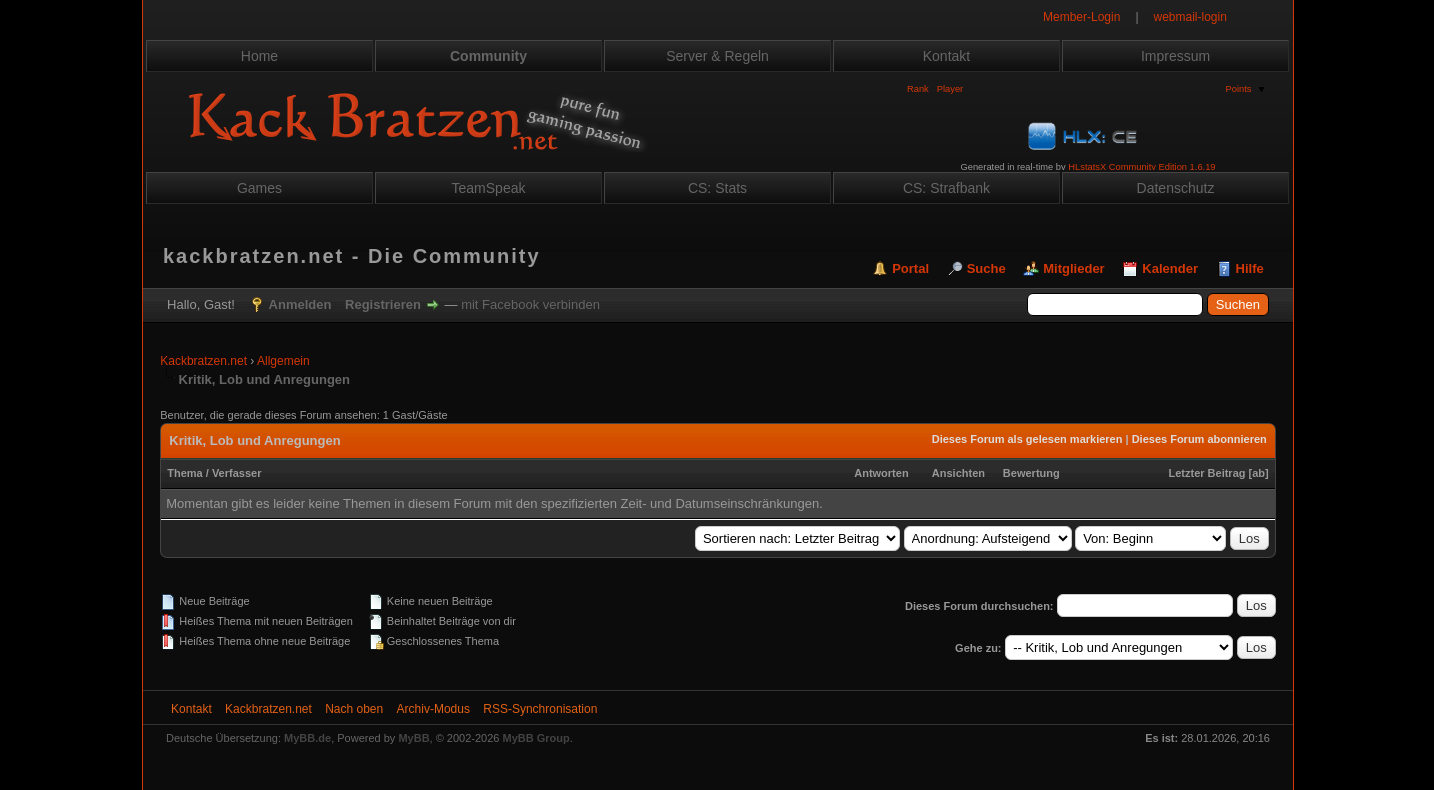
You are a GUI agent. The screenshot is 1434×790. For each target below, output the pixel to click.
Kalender (1170, 268)
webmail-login (1190, 17)
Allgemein (283, 361)
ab (1258, 473)
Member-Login (1081, 17)
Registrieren (383, 304)
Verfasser (237, 473)
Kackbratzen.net (203, 361)
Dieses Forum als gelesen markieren (1027, 439)
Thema (184, 473)
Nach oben (354, 709)
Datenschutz (1176, 188)
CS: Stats (717, 188)
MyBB (413, 738)
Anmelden (300, 304)
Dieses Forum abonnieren (1199, 439)
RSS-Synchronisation (540, 709)
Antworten (881, 473)
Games (259, 188)
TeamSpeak (489, 188)
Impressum (1175, 56)
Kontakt (946, 56)
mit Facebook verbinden (530, 304)
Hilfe (1250, 268)
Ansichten (958, 473)
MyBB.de (307, 738)
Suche (986, 268)
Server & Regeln (717, 56)
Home (259, 56)
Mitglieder (1073, 268)
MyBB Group (536, 738)
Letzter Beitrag (1206, 473)
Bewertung (1031, 473)
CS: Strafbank (946, 188)
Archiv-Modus (433, 709)
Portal (910, 268)
